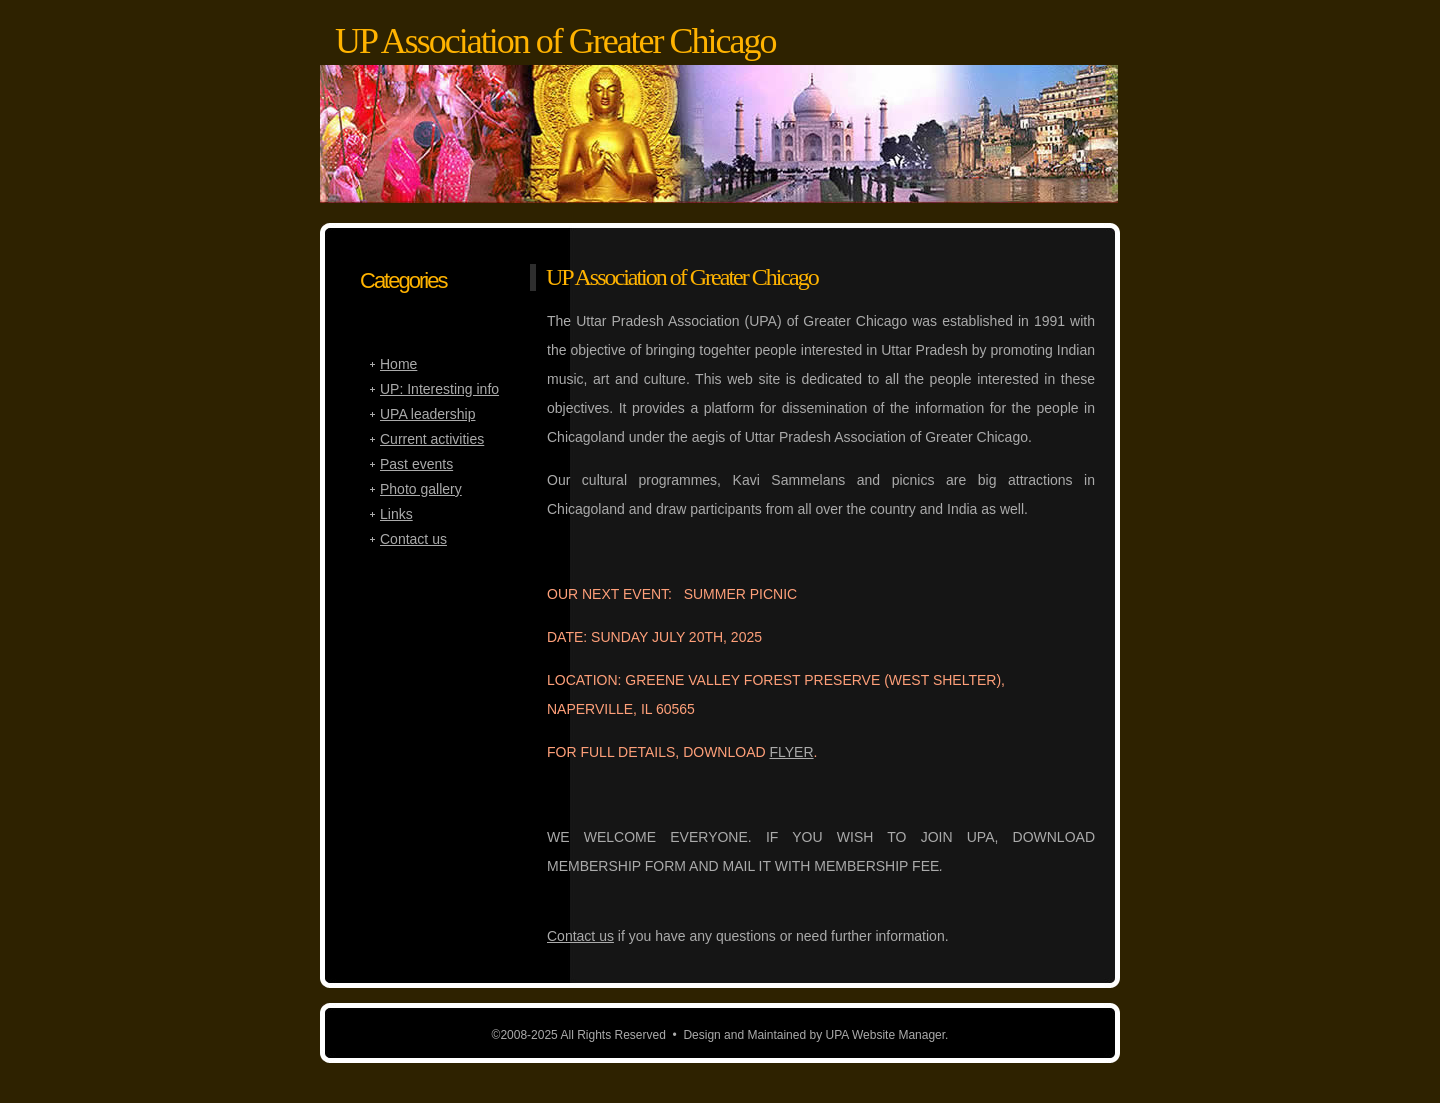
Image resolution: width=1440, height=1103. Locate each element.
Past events (416, 464)
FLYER (791, 752)
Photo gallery (421, 489)
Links (396, 514)
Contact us (580, 936)
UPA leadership (427, 414)
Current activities (432, 439)
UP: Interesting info (439, 389)
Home (398, 364)
